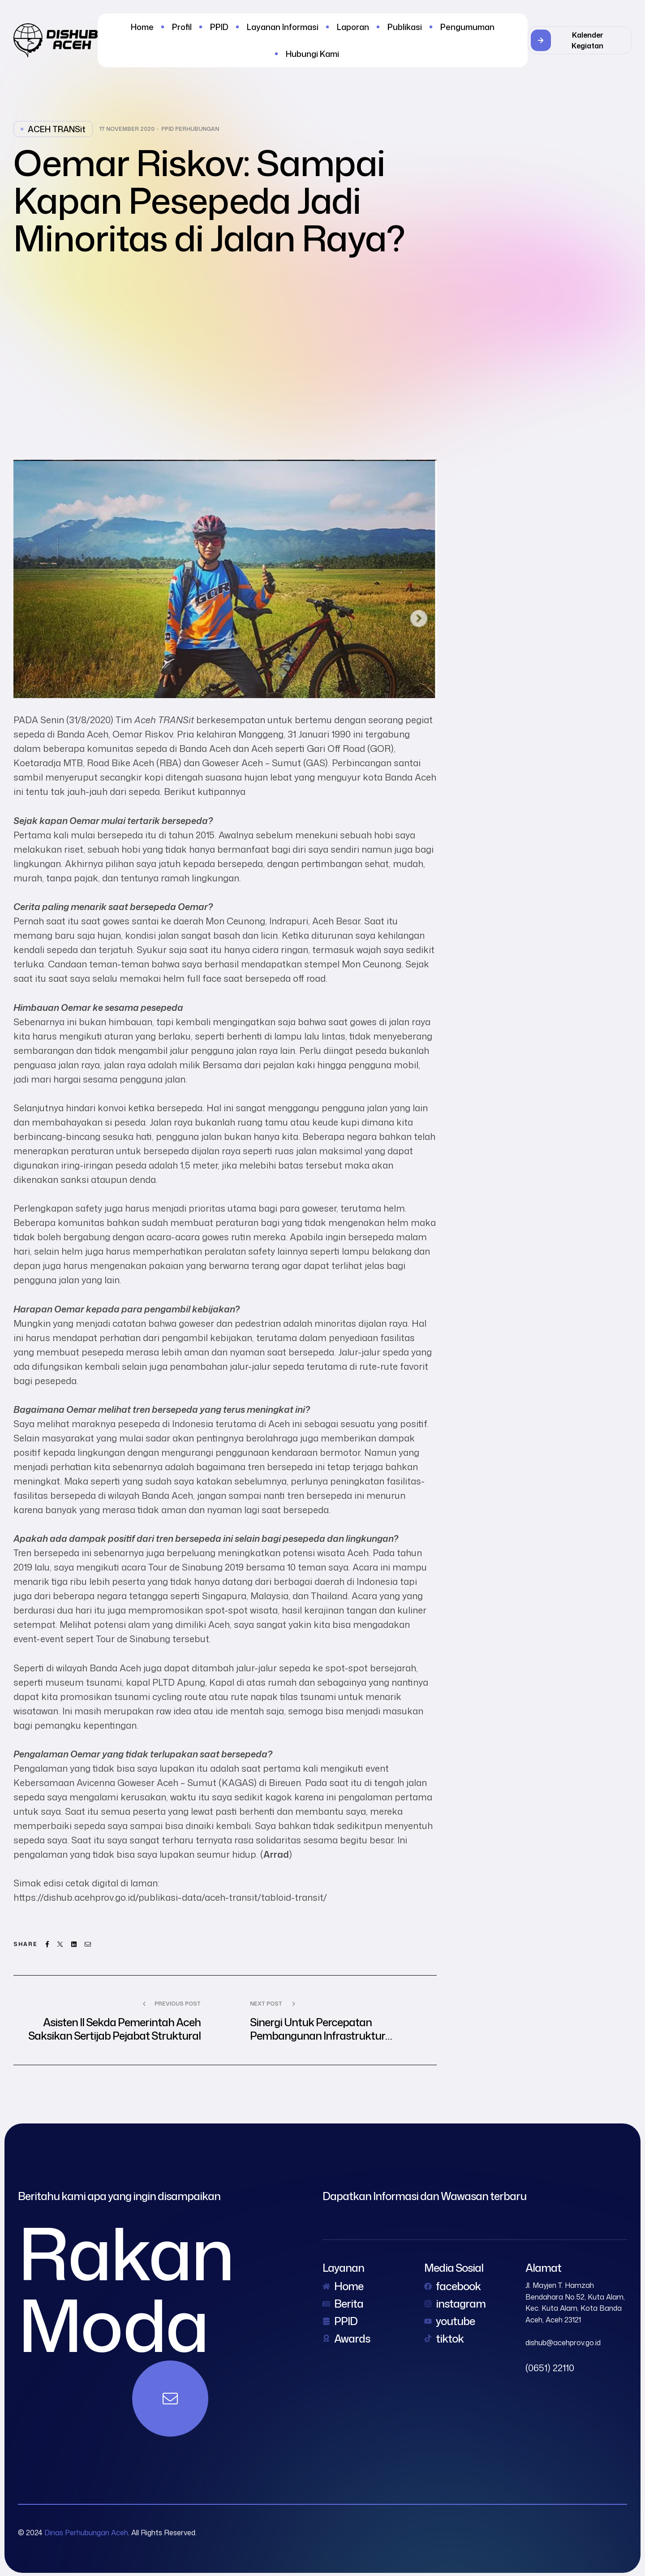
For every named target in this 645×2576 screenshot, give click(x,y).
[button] (580, 40)
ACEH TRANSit (57, 129)
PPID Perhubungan (190, 129)
